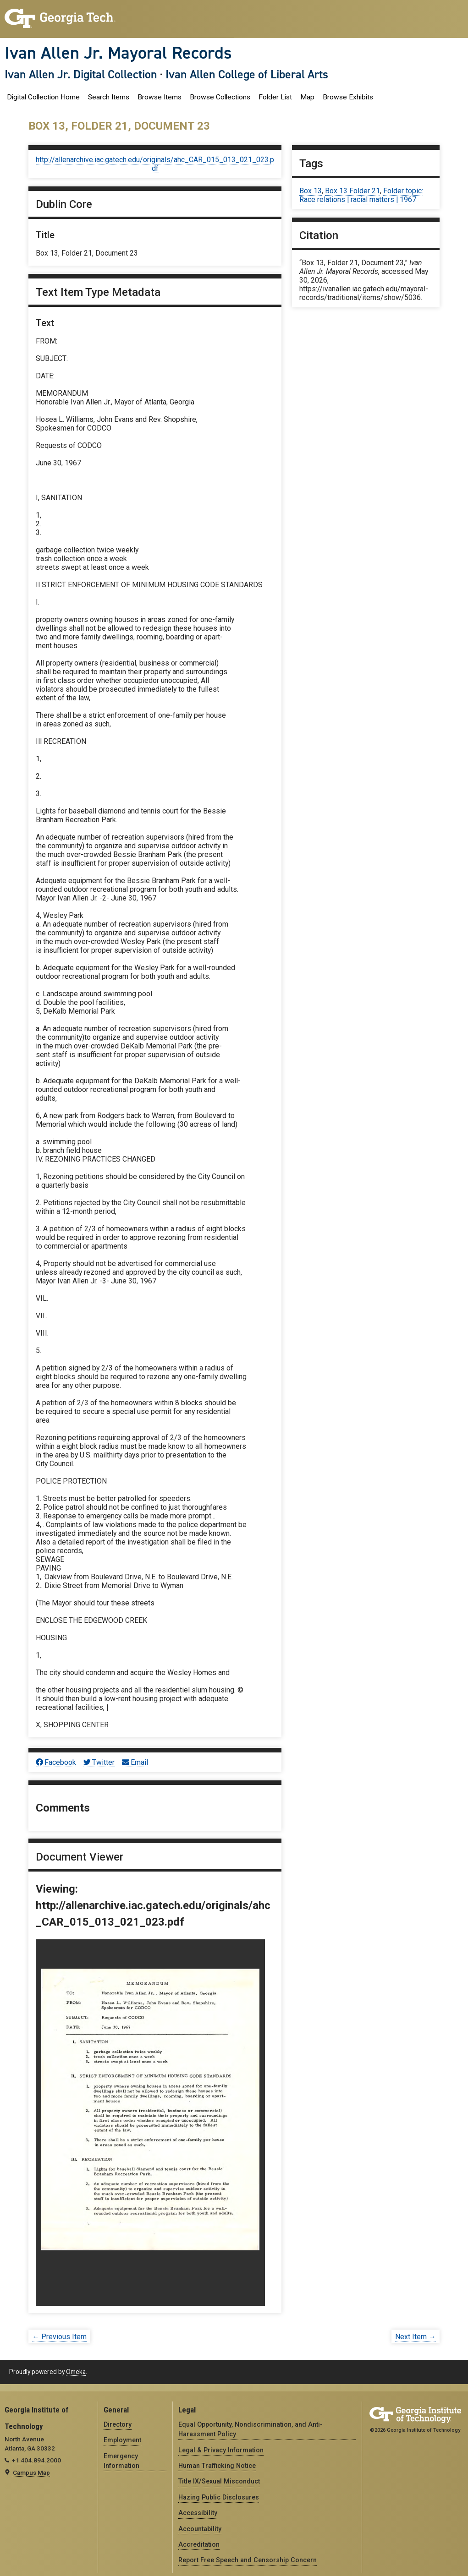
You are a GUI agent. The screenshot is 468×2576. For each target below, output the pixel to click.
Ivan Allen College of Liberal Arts (246, 74)
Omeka (76, 2371)
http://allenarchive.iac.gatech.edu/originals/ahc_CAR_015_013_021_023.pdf (155, 164)
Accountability (199, 2528)
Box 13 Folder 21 (352, 190)
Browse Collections (220, 97)
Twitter (99, 1762)
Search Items (108, 97)
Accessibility (197, 2512)
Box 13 (310, 190)
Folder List (275, 97)
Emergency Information (121, 2460)
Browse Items (160, 97)
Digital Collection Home (43, 97)
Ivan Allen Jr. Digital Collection (81, 74)
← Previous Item (59, 2336)
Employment (122, 2440)
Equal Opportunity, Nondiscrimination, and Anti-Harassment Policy (250, 2429)
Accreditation (199, 2544)
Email (135, 1762)
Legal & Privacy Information (221, 2450)
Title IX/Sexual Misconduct (219, 2481)
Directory (118, 2424)
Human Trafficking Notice (217, 2465)
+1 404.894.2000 (36, 2460)
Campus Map (31, 2472)
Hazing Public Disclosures (218, 2497)
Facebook (56, 1762)
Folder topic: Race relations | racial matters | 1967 (361, 195)
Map (307, 97)
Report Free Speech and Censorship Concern (247, 2560)
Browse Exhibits (348, 97)
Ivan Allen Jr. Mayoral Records (118, 52)
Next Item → (415, 2336)
